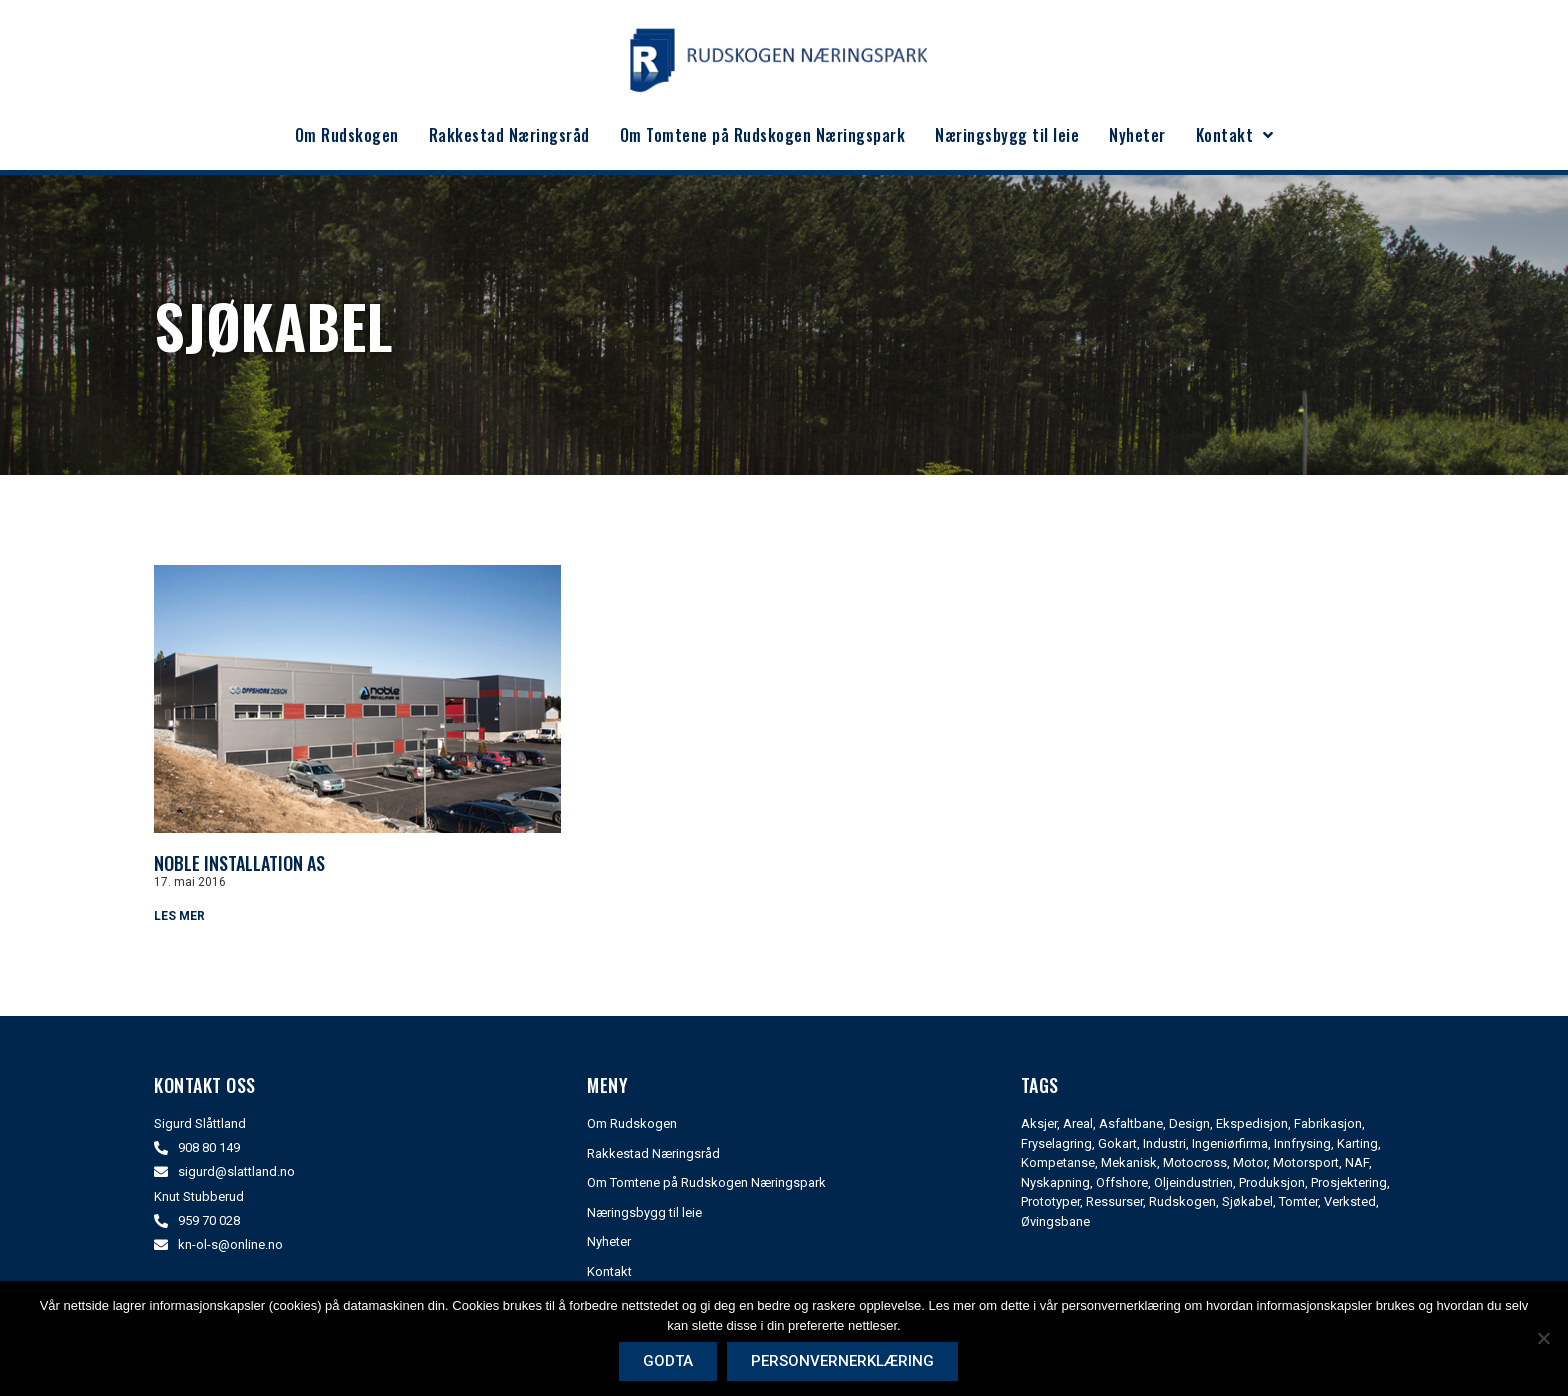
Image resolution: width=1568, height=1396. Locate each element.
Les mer (179, 916)
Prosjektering (1349, 1182)
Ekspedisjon (1252, 1123)
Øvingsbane (1055, 1221)
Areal (1078, 1123)
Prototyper (1050, 1201)
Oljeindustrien (1193, 1182)
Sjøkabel (1247, 1201)
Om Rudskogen (347, 135)
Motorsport (1306, 1162)
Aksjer (1039, 1123)
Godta (669, 1361)
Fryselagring (1056, 1143)
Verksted (1350, 1201)
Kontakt (1235, 135)
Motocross (1195, 1162)
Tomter (1298, 1201)
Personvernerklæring (843, 1361)
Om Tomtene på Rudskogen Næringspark (763, 135)
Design (1189, 1123)
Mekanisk (1129, 1162)
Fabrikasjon (1328, 1123)
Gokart (1117, 1143)
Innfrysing (1302, 1143)
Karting (1357, 1143)
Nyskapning (1055, 1182)
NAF (1357, 1162)
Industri (1164, 1143)
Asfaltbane (1131, 1123)
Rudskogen (1182, 1201)
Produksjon (1272, 1182)
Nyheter (1137, 135)
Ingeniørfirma (1230, 1143)
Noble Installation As (239, 863)
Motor (1250, 1162)
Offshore (1122, 1182)
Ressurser (1114, 1201)
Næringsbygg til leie (1007, 135)
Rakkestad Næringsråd (509, 135)
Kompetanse (1058, 1162)
